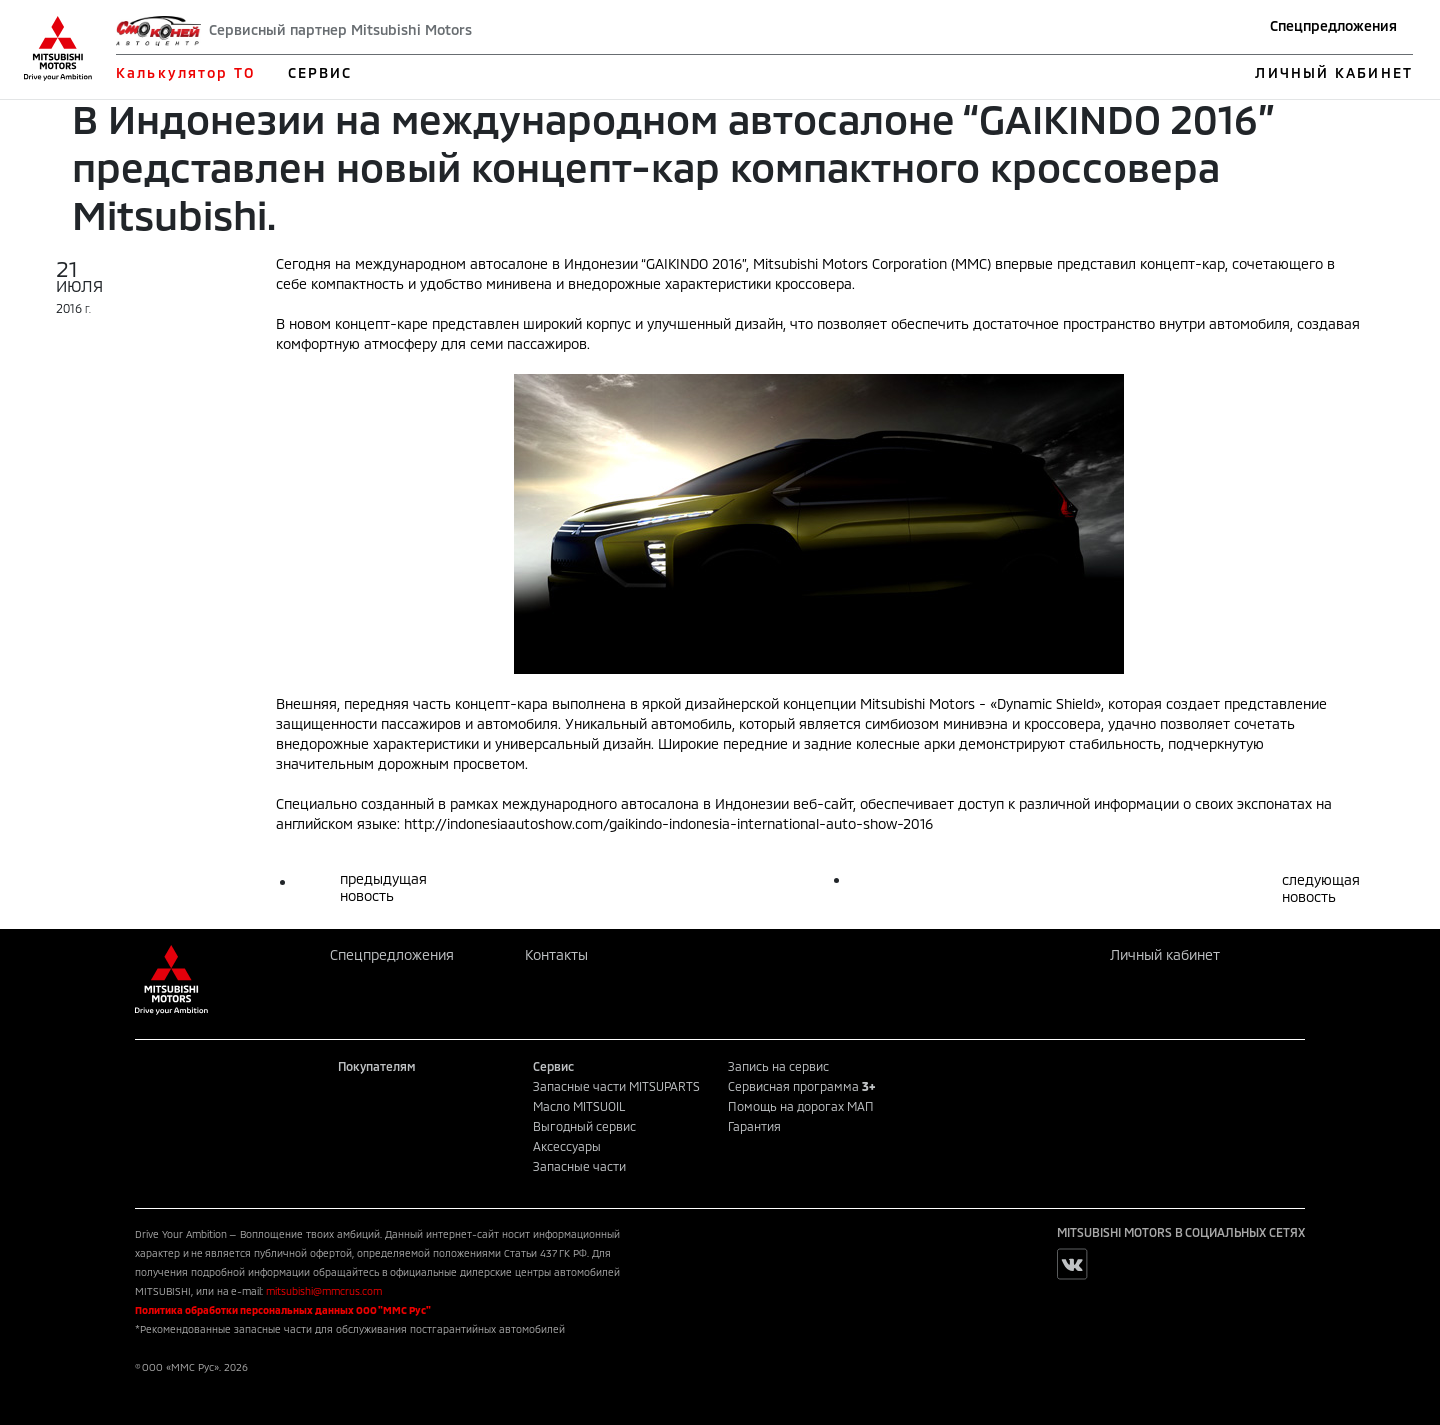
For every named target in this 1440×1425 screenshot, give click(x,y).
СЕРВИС (320, 72)
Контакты (556, 954)
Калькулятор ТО (185, 72)
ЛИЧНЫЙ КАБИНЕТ (1333, 72)
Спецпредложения (1333, 25)
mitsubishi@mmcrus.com (324, 1291)
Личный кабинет (1165, 954)
